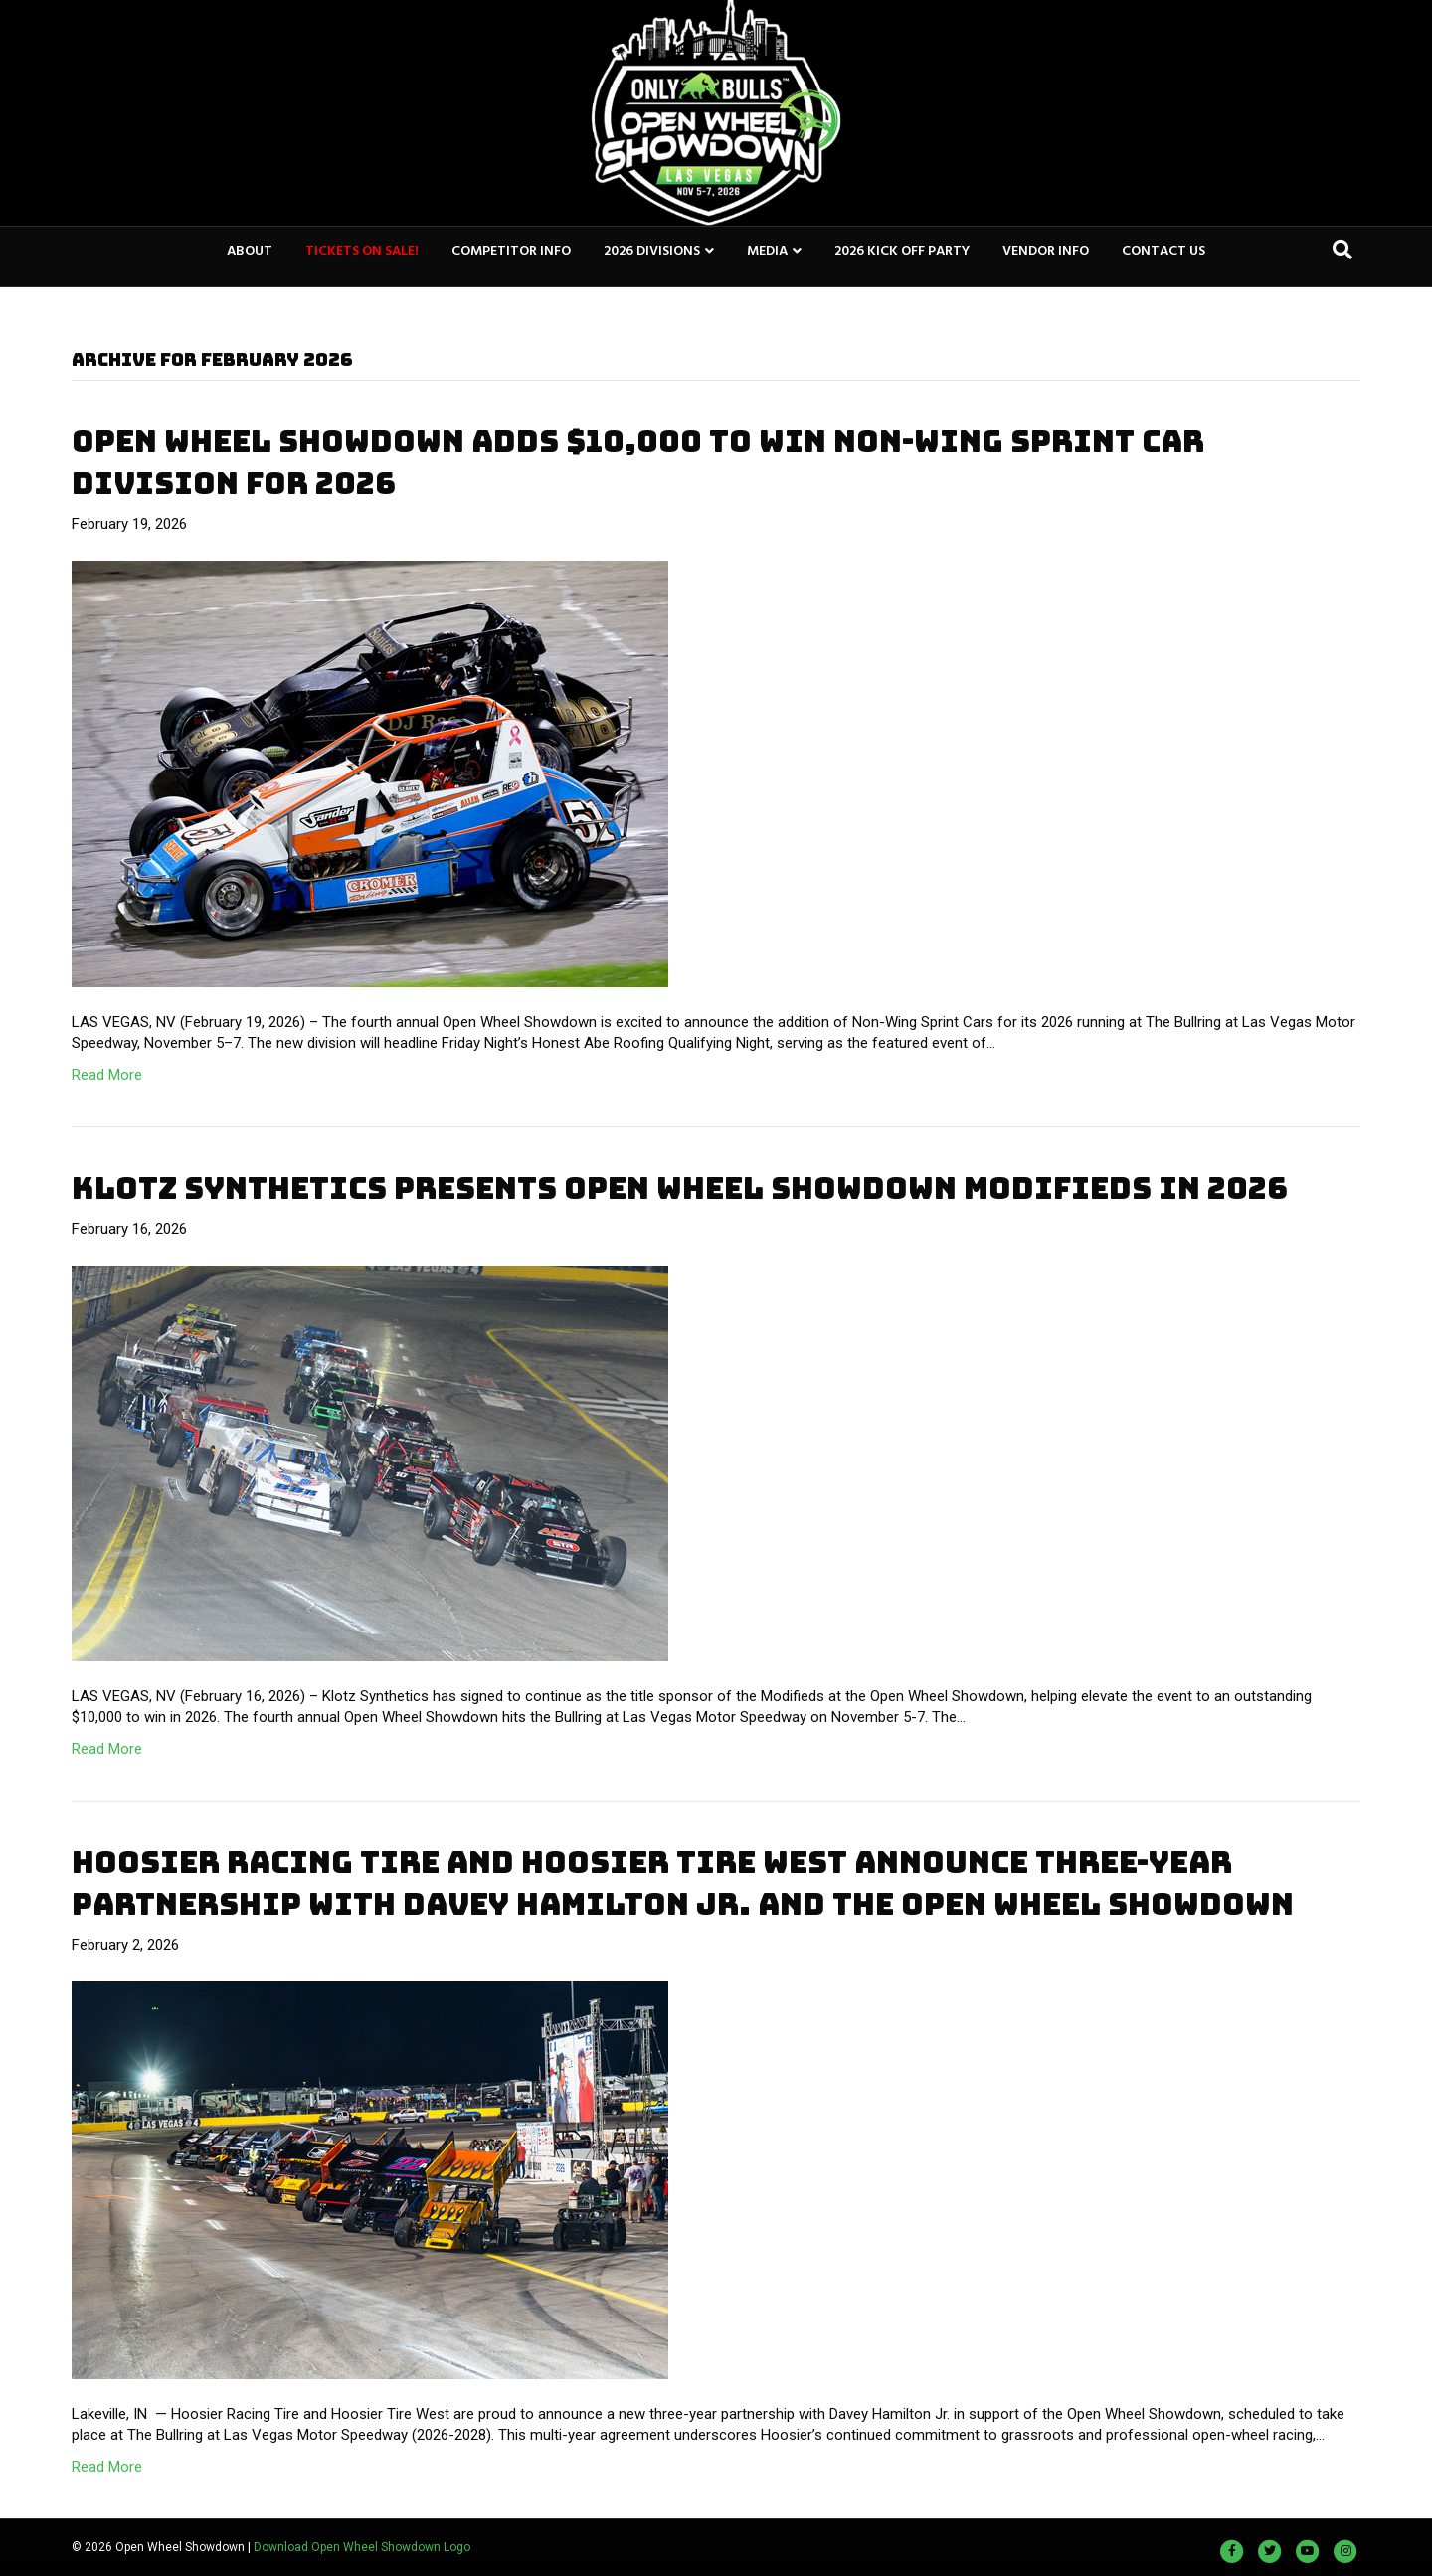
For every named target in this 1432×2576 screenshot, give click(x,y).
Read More (107, 1075)
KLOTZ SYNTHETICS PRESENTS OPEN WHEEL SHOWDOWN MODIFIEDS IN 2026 (680, 1188)
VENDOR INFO (1045, 251)
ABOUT (249, 251)
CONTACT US (1163, 251)
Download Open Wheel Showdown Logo (362, 2547)
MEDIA (767, 251)
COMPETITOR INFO (511, 251)
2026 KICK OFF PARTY (902, 251)
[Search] (1342, 249)
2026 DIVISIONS (652, 251)
